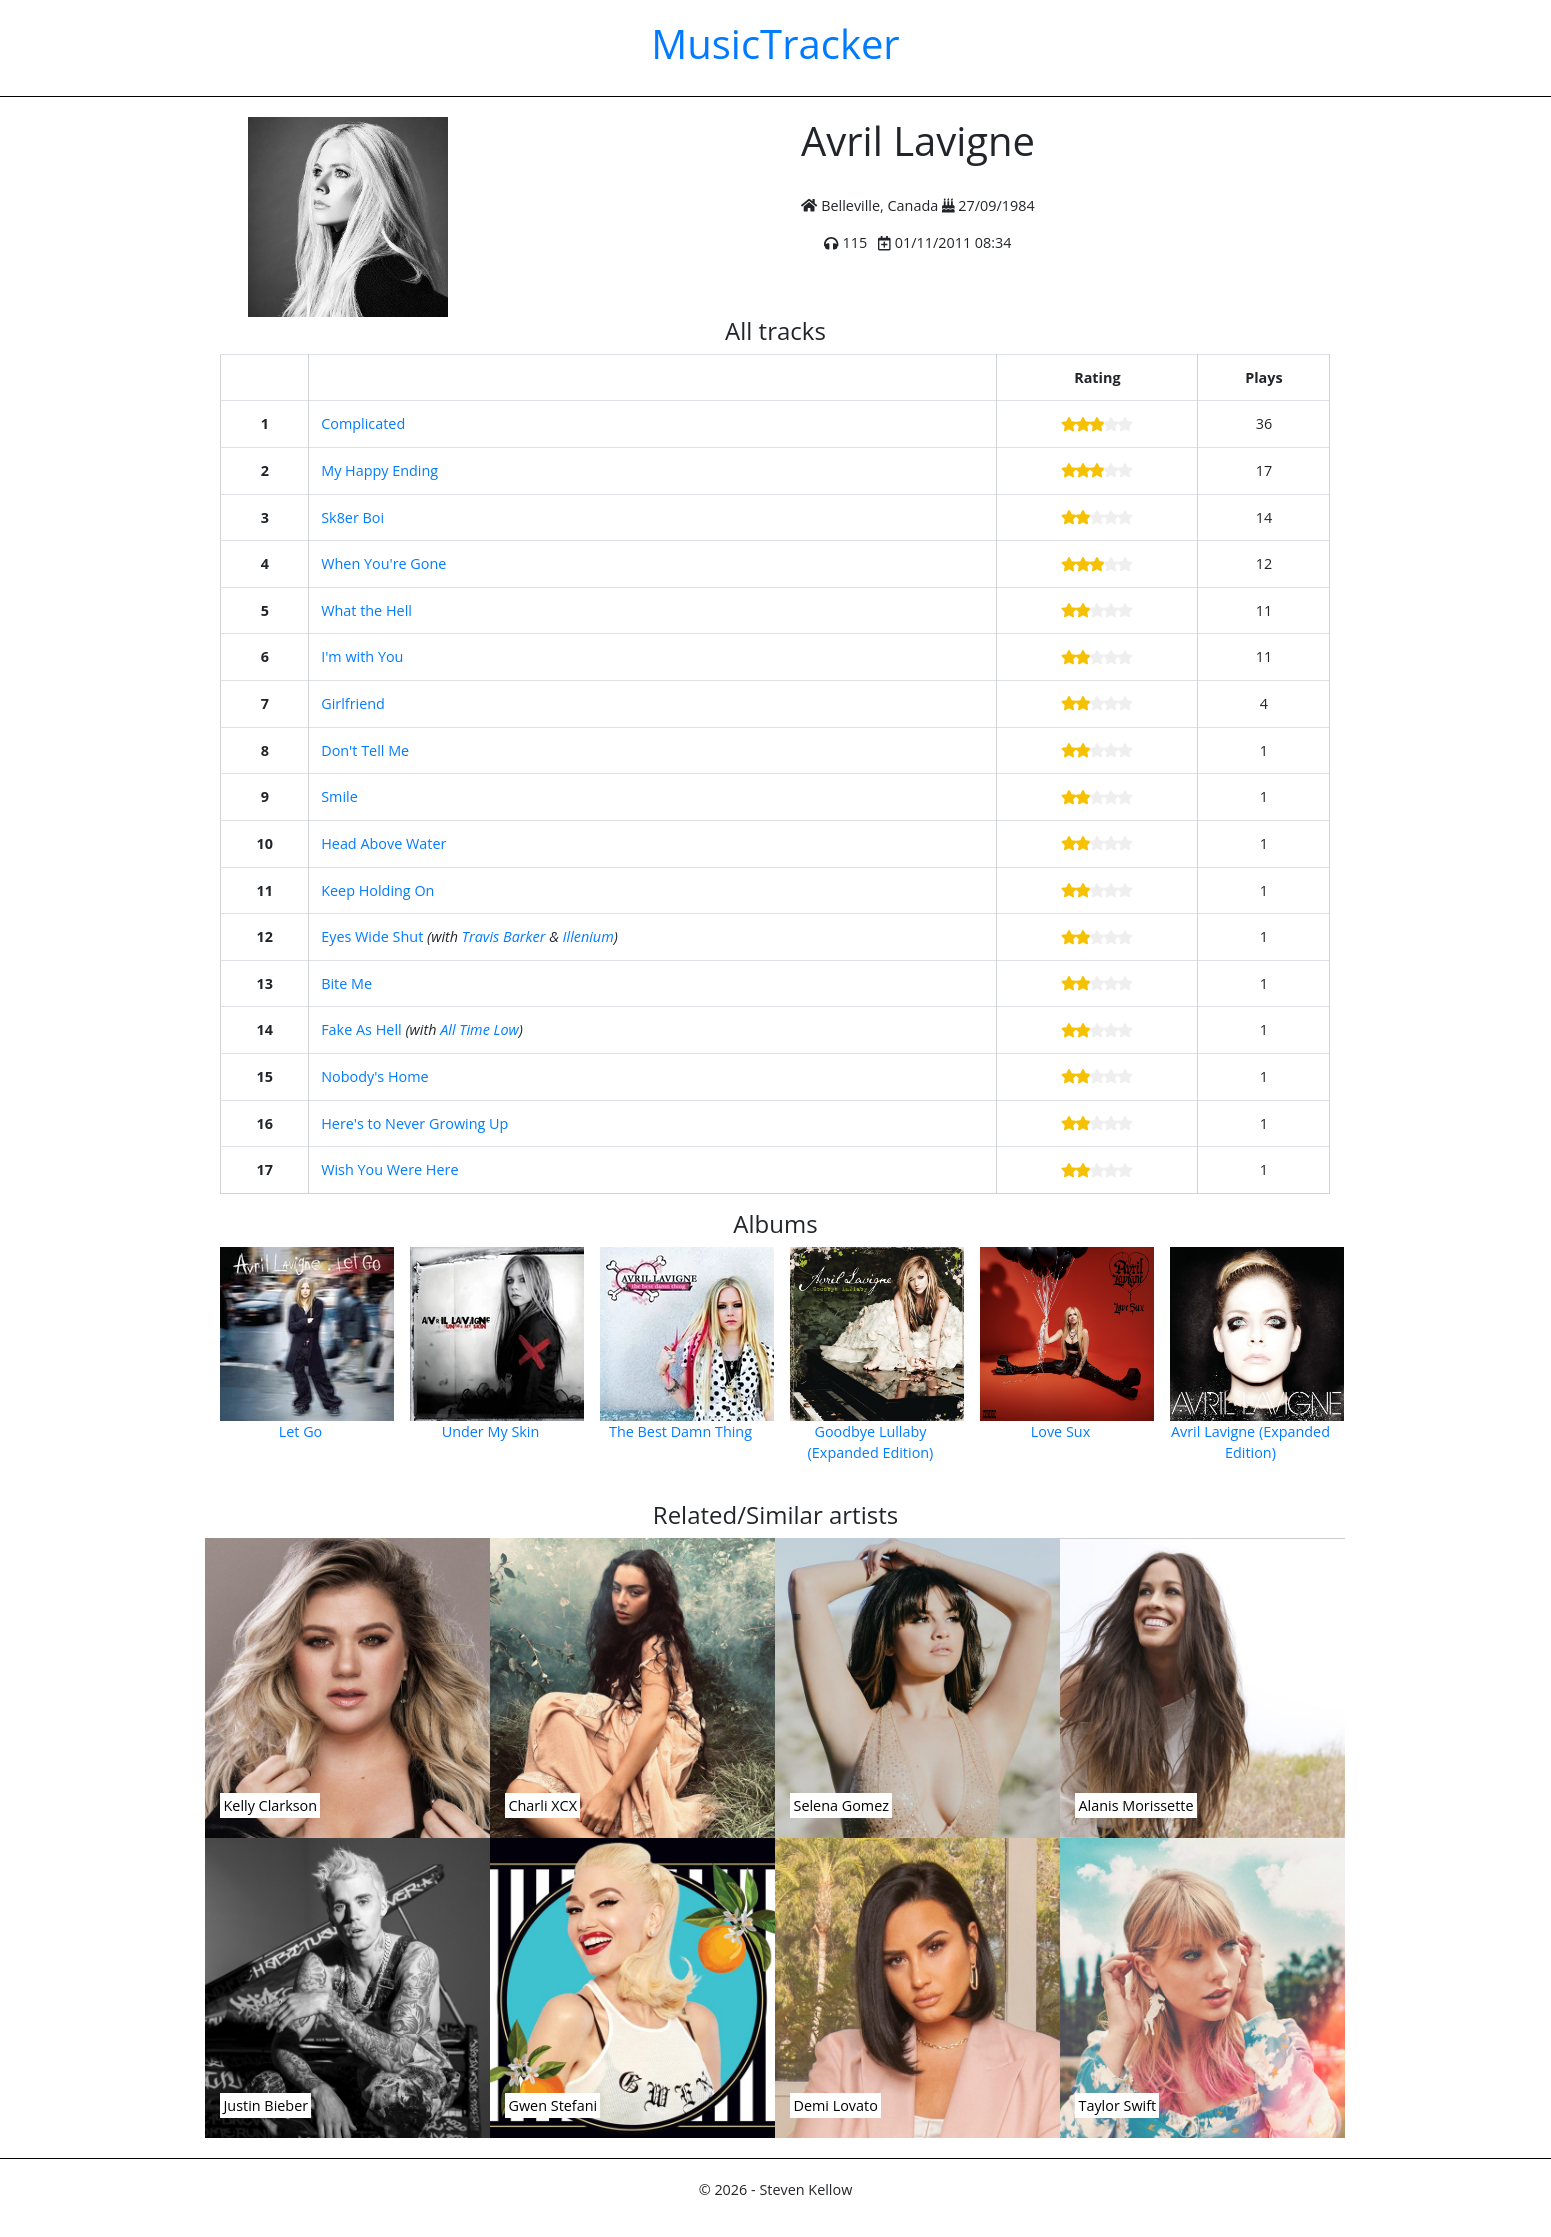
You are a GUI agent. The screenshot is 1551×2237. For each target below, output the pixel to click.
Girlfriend (353, 703)
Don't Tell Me (365, 750)
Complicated (363, 423)
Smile (339, 796)
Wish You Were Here (389, 1169)
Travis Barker (504, 936)
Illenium (588, 936)
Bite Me (346, 983)
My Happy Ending (379, 470)
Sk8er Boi (352, 517)
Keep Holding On (377, 890)
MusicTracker (775, 43)
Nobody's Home (374, 1076)
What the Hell (366, 610)
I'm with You (362, 656)
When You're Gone (383, 563)
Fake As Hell (361, 1029)
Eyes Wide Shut (372, 936)
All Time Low (479, 1029)
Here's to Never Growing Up (414, 1123)
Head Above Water (383, 843)
